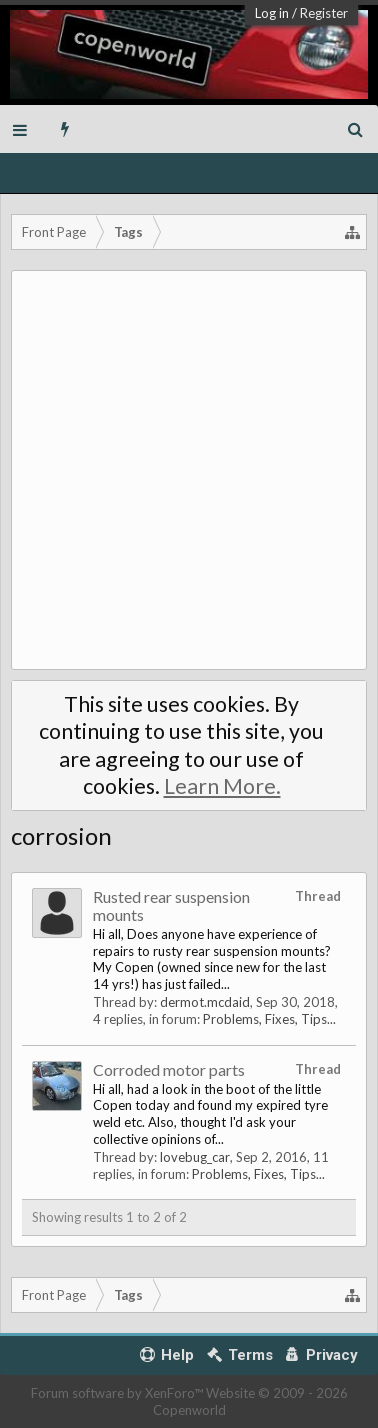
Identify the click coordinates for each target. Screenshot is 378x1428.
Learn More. (222, 786)
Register (324, 13)
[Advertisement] (189, 470)
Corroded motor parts (169, 1069)
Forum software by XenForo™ (118, 1393)
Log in (272, 13)
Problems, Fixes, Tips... (269, 1019)
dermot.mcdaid (205, 1002)
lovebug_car (195, 1157)
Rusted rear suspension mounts (171, 905)
